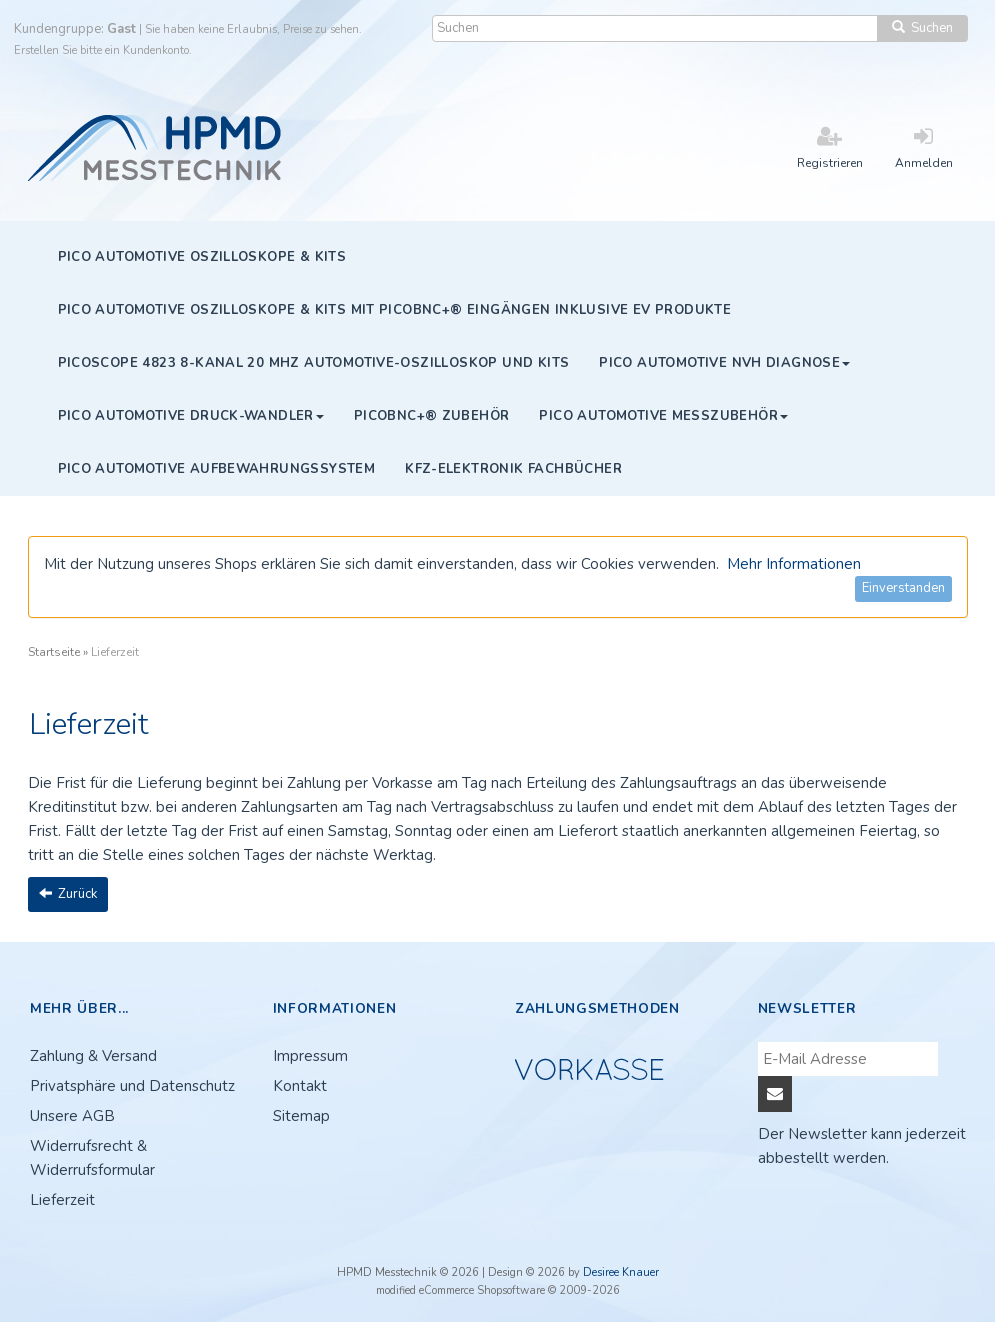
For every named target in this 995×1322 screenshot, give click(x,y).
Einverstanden (903, 588)
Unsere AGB (72, 1116)
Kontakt (300, 1086)
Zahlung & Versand (93, 1056)
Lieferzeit (62, 1200)
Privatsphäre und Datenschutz (132, 1086)
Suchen (922, 28)
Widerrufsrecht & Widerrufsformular (92, 1158)
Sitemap (301, 1116)
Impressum (310, 1056)
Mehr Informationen (794, 564)
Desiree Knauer (621, 1272)
